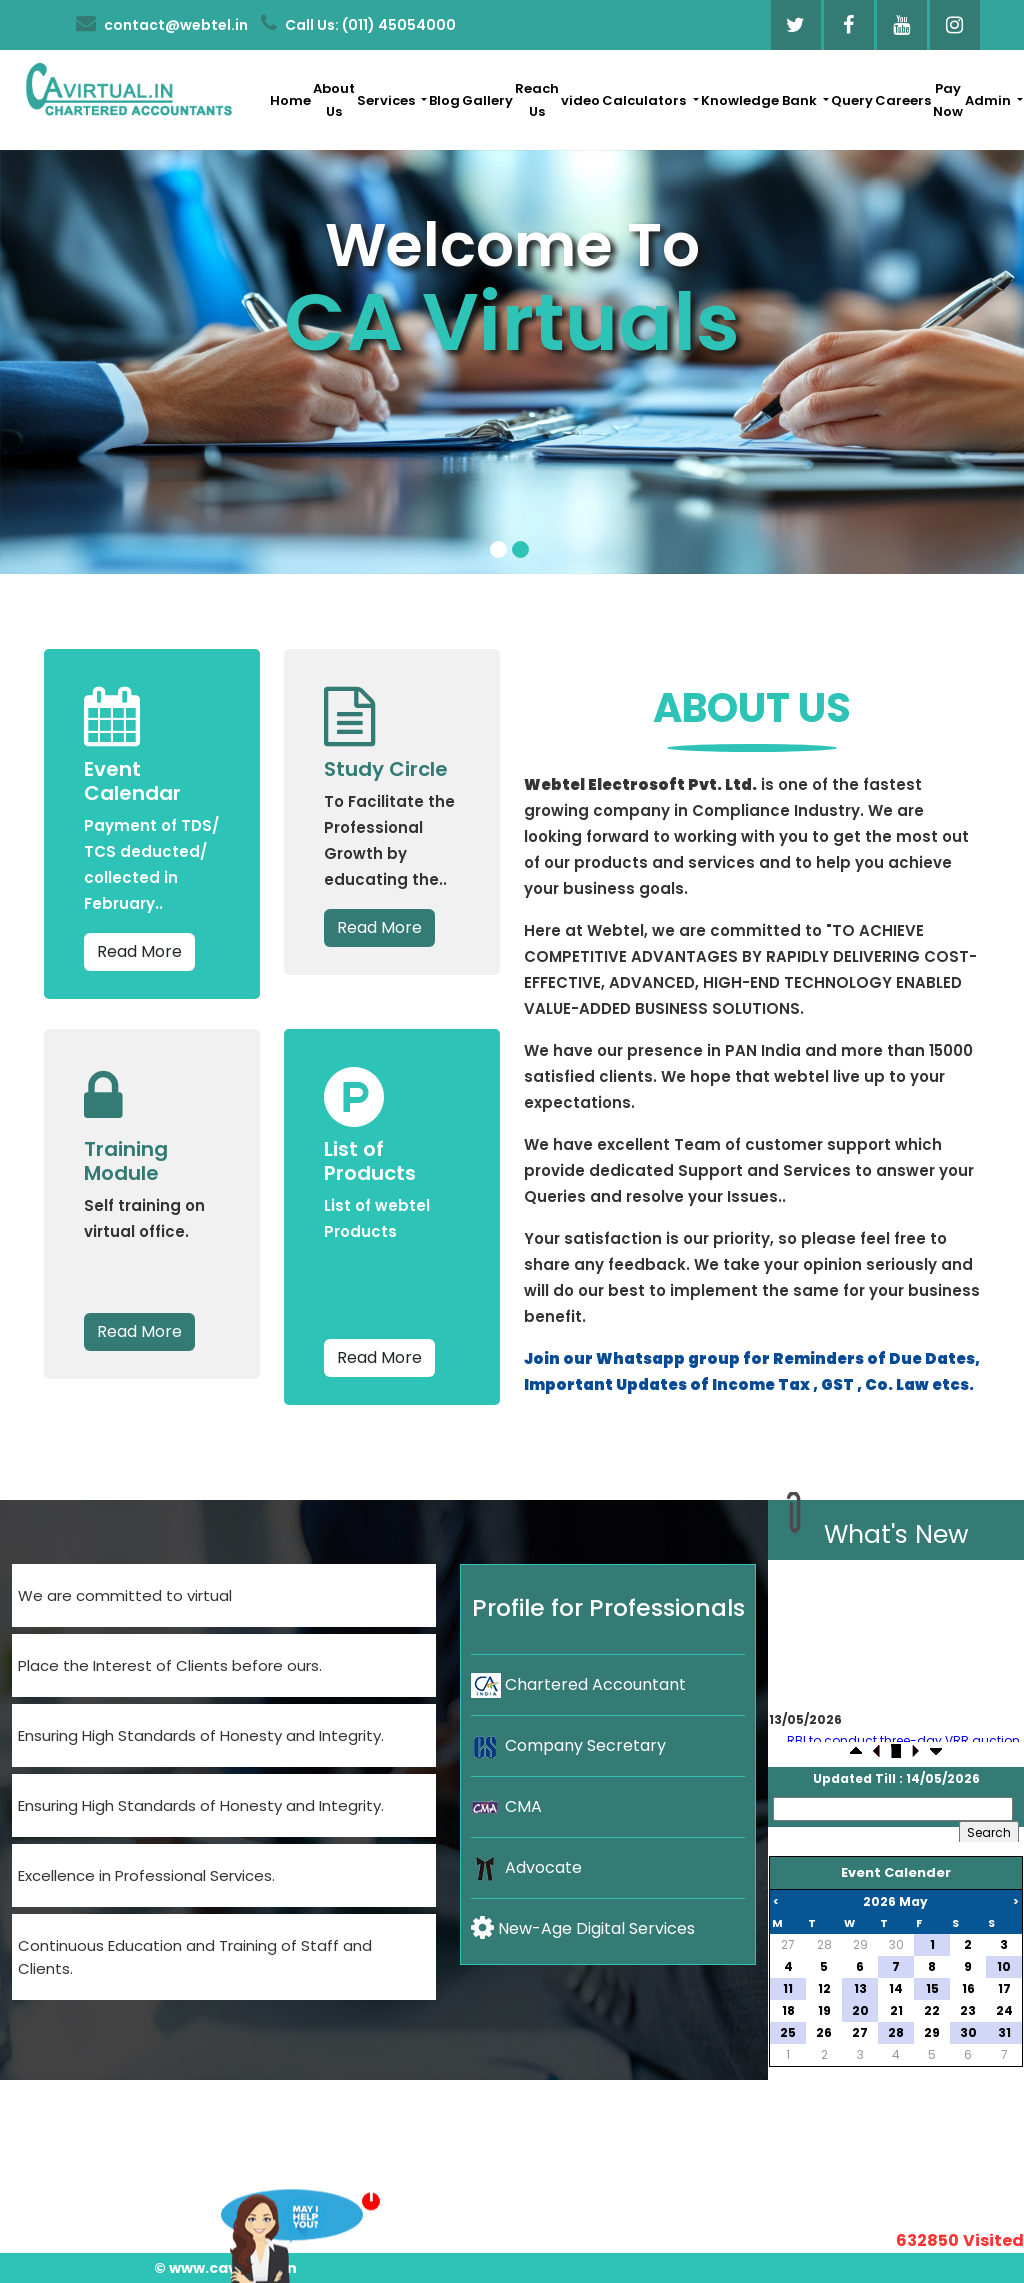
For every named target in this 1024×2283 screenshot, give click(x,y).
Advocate (526, 1867)
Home (290, 100)
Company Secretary (568, 1745)
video (580, 100)
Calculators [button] (645, 100)
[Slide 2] (520, 549)
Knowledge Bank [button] (760, 100)
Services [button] (387, 100)
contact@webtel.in (162, 24)
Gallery (487, 100)
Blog (444, 100)
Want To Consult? (292, 2219)
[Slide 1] (498, 549)
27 (788, 1944)
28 (824, 1944)
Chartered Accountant (578, 1684)
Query (852, 100)
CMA (506, 1806)
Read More (139, 951)
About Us (334, 100)
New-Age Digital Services (583, 1928)
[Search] (893, 1809)
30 (896, 1944)
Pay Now (948, 100)
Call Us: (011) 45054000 (358, 24)
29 (860, 1944)
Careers (903, 100)
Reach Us (537, 100)
